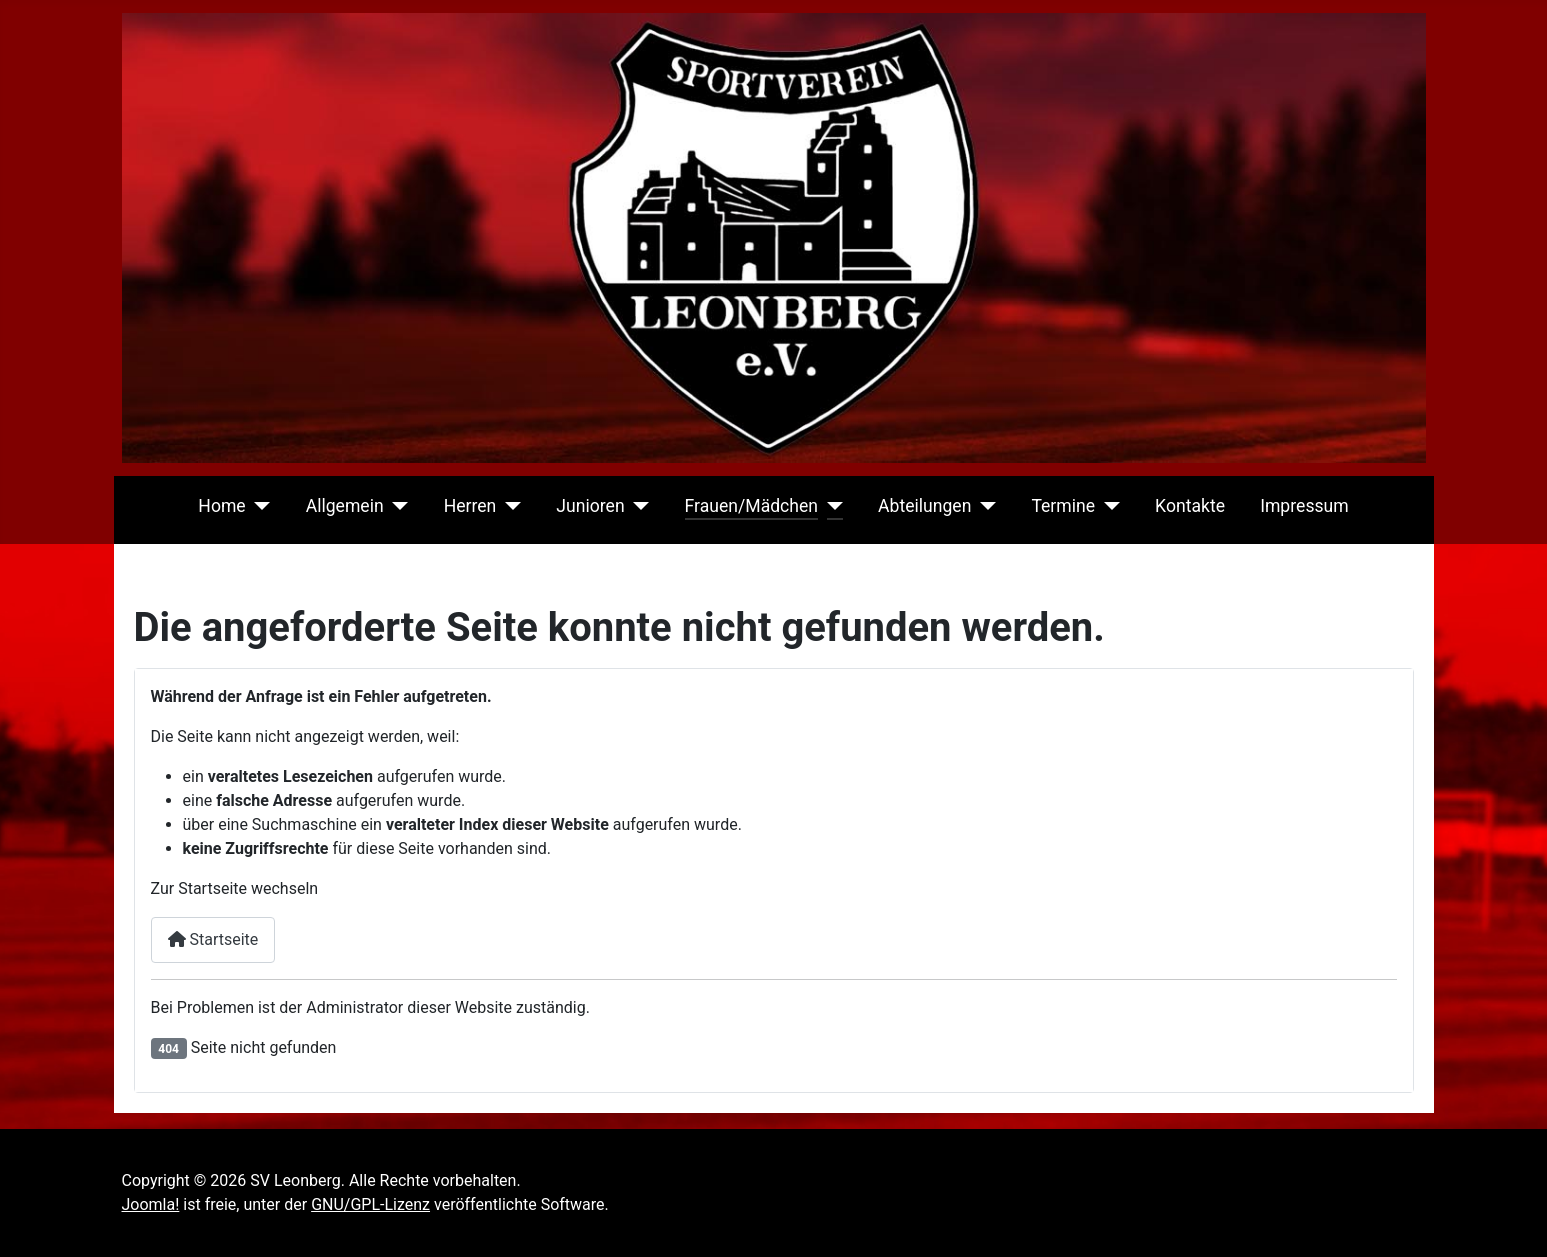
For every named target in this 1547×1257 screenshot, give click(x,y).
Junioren (590, 506)
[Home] (258, 506)
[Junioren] (637, 506)
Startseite (213, 939)
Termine (1063, 506)
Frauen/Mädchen (752, 506)
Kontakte (1190, 506)
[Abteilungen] (983, 506)
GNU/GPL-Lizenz (370, 1204)
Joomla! (151, 1204)
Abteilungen (924, 506)
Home (221, 506)
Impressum (1304, 506)
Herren (470, 506)
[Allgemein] (396, 506)
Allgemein (345, 506)
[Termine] (1107, 506)
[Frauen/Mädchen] (830, 506)
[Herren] (508, 506)
